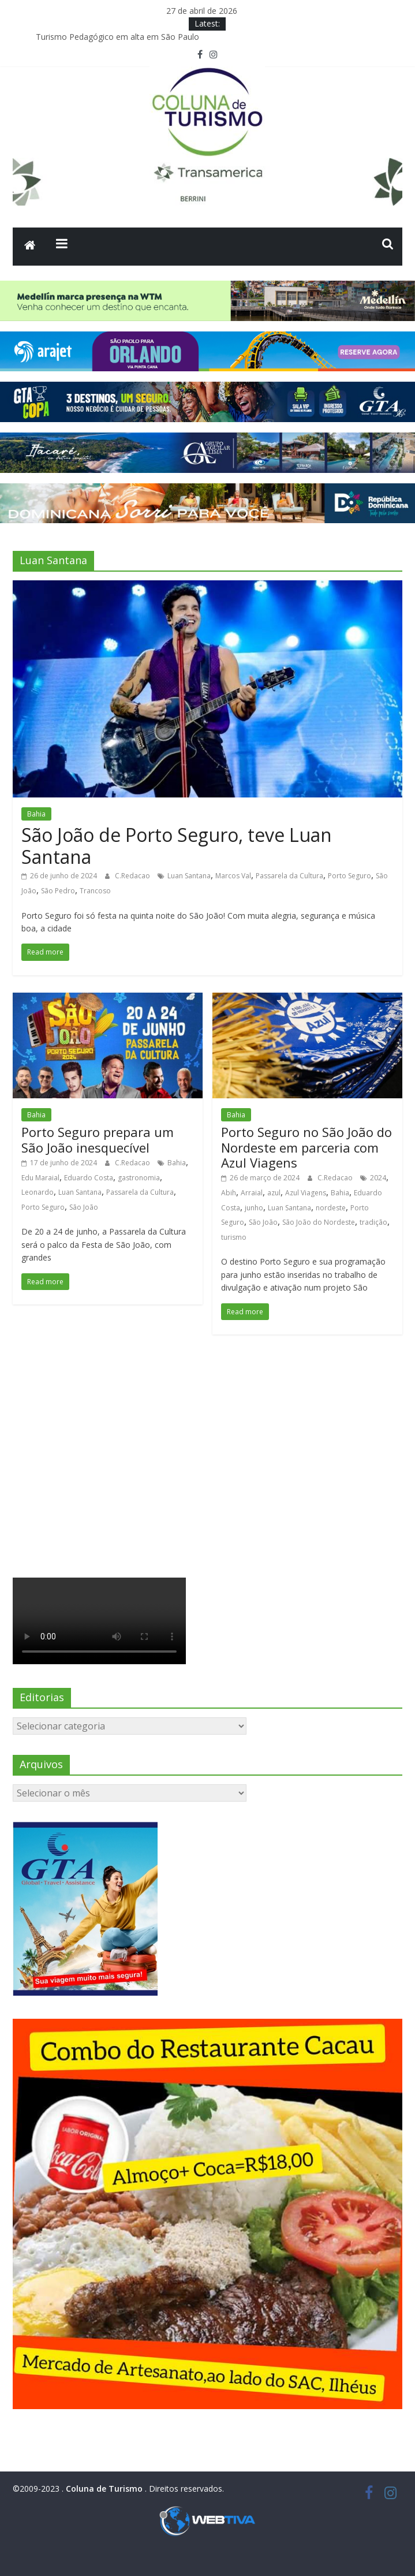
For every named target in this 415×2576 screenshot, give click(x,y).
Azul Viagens (305, 1193)
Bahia (36, 814)
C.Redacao (133, 876)
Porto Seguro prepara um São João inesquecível (97, 1139)
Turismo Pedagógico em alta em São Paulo (117, 36)
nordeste (331, 1208)
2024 (378, 1178)
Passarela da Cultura (289, 876)
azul (274, 1193)
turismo (233, 1237)
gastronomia (139, 1178)
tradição (373, 1222)
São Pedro (58, 891)
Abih (228, 1193)
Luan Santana (189, 876)
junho (254, 1208)
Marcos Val (233, 876)
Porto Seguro (349, 876)
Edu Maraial (40, 1178)
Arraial (252, 1193)
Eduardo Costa (88, 1178)
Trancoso (95, 891)
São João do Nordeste (318, 1222)
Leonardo (37, 1192)
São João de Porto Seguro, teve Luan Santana (176, 845)
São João (83, 1207)
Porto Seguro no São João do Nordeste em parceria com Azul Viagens (306, 1147)
